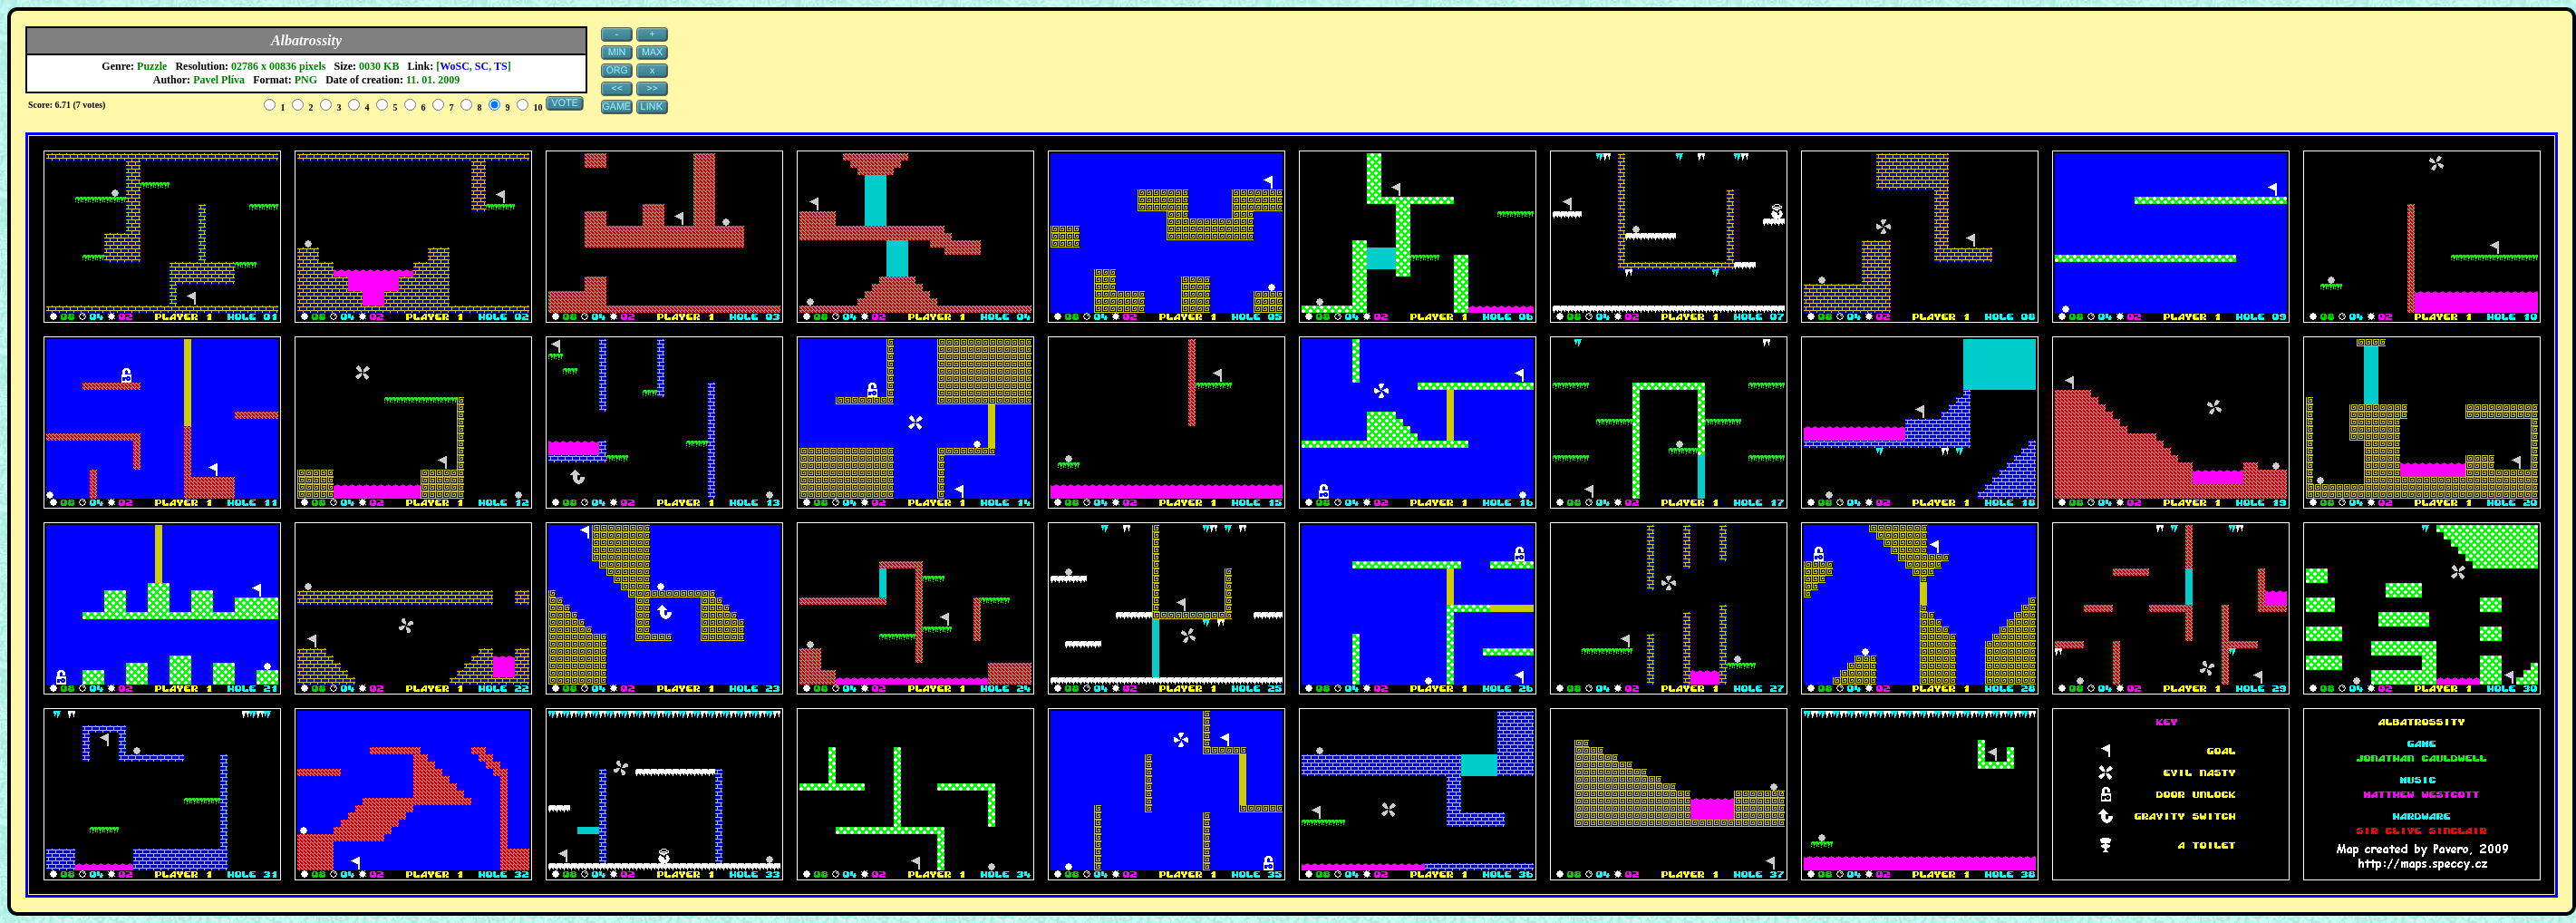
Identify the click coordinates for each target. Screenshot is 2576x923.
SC (482, 66)
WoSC (455, 66)
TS (501, 66)
